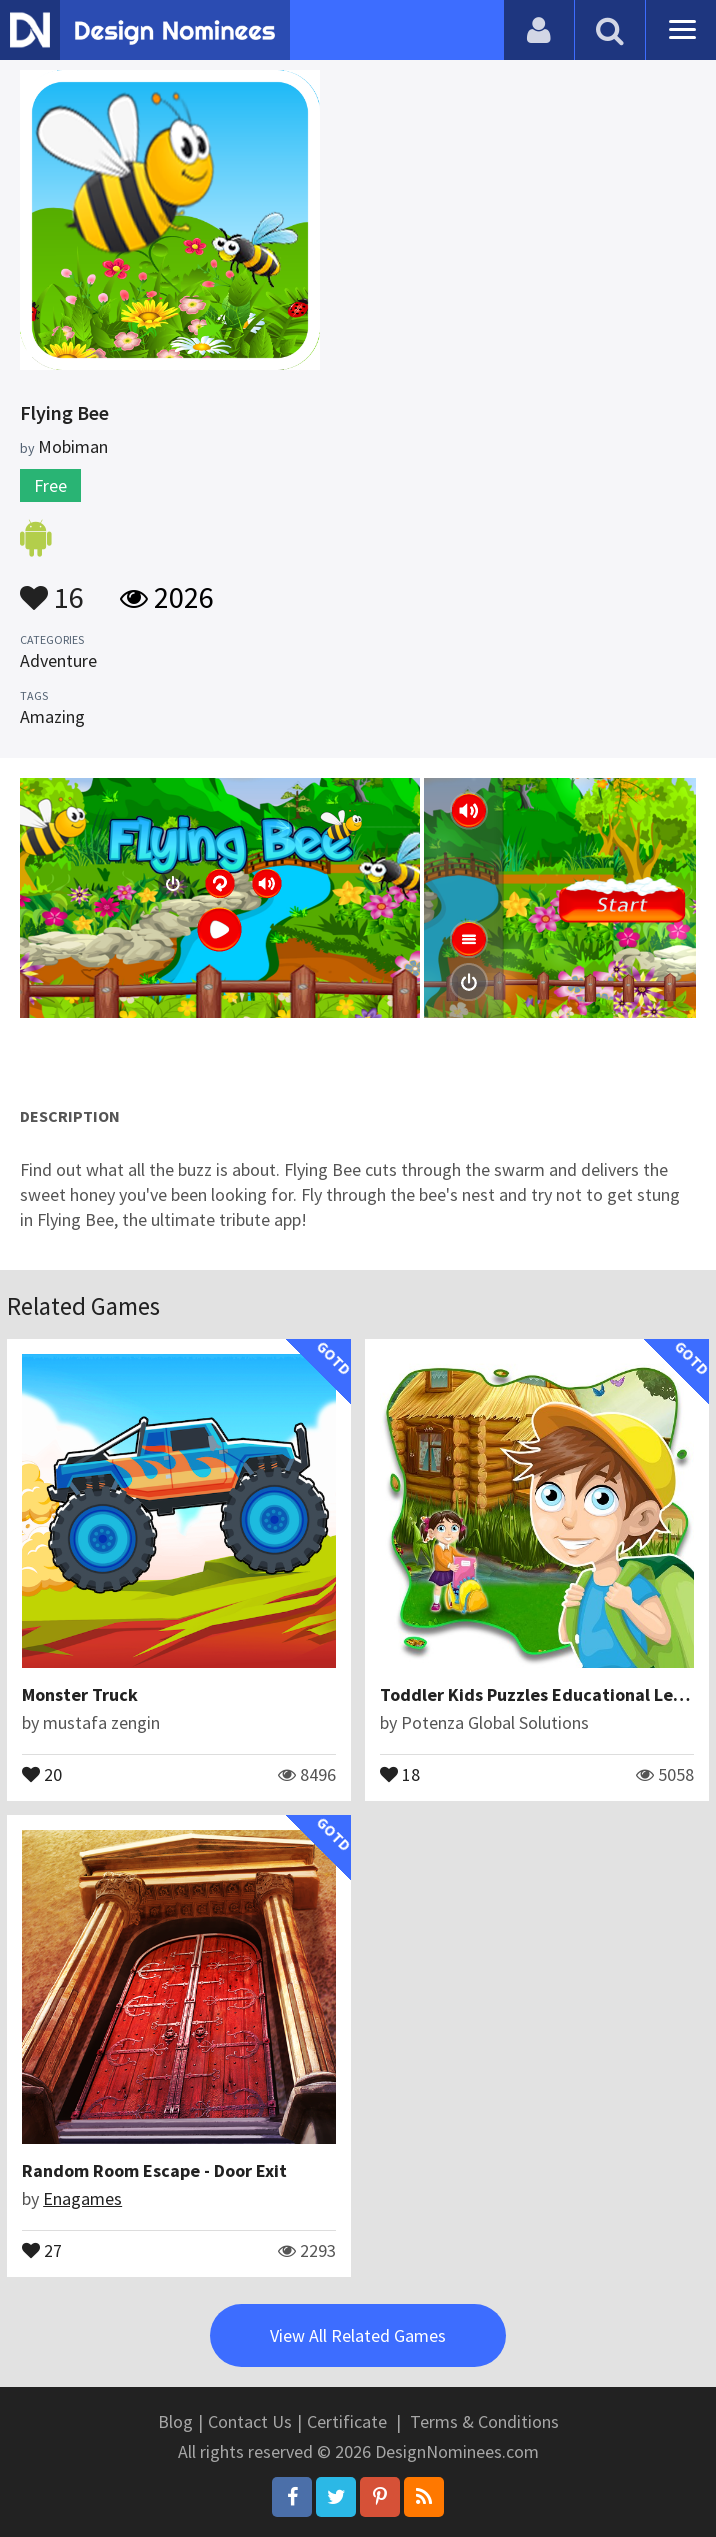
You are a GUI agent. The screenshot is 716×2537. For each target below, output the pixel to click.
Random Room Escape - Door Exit (154, 2170)
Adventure (58, 660)
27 (42, 2249)
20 (42, 1773)
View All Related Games (358, 2335)
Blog (175, 2421)
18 (400, 1773)
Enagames (82, 2198)
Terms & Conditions (484, 2421)
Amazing (52, 716)
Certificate (347, 2421)
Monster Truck (80, 1694)
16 (52, 588)
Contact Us (250, 2421)
